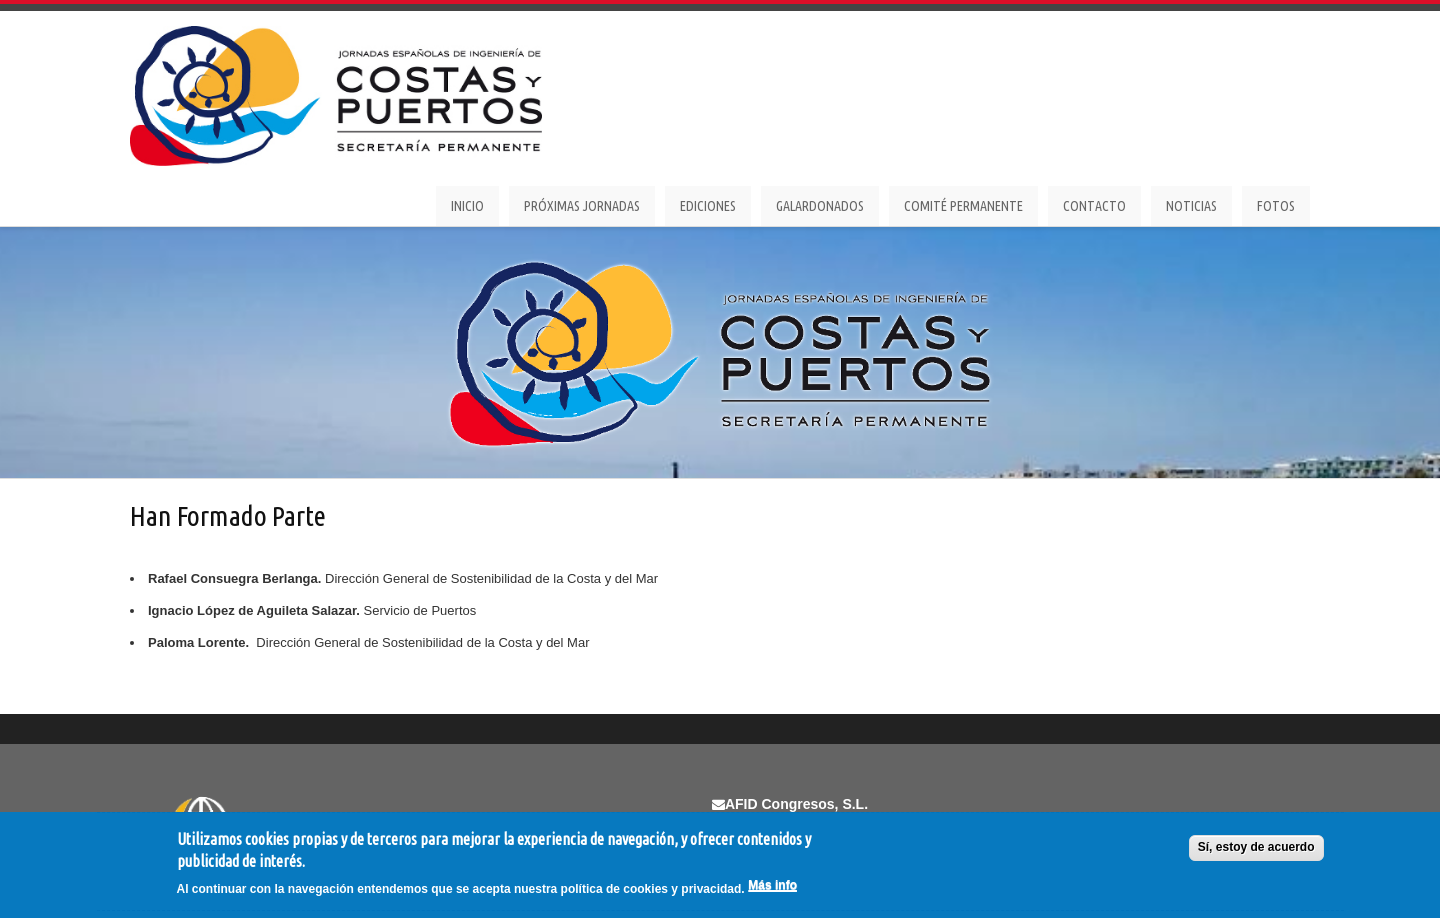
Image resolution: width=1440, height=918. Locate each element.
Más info (772, 885)
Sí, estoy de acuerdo (1256, 847)
